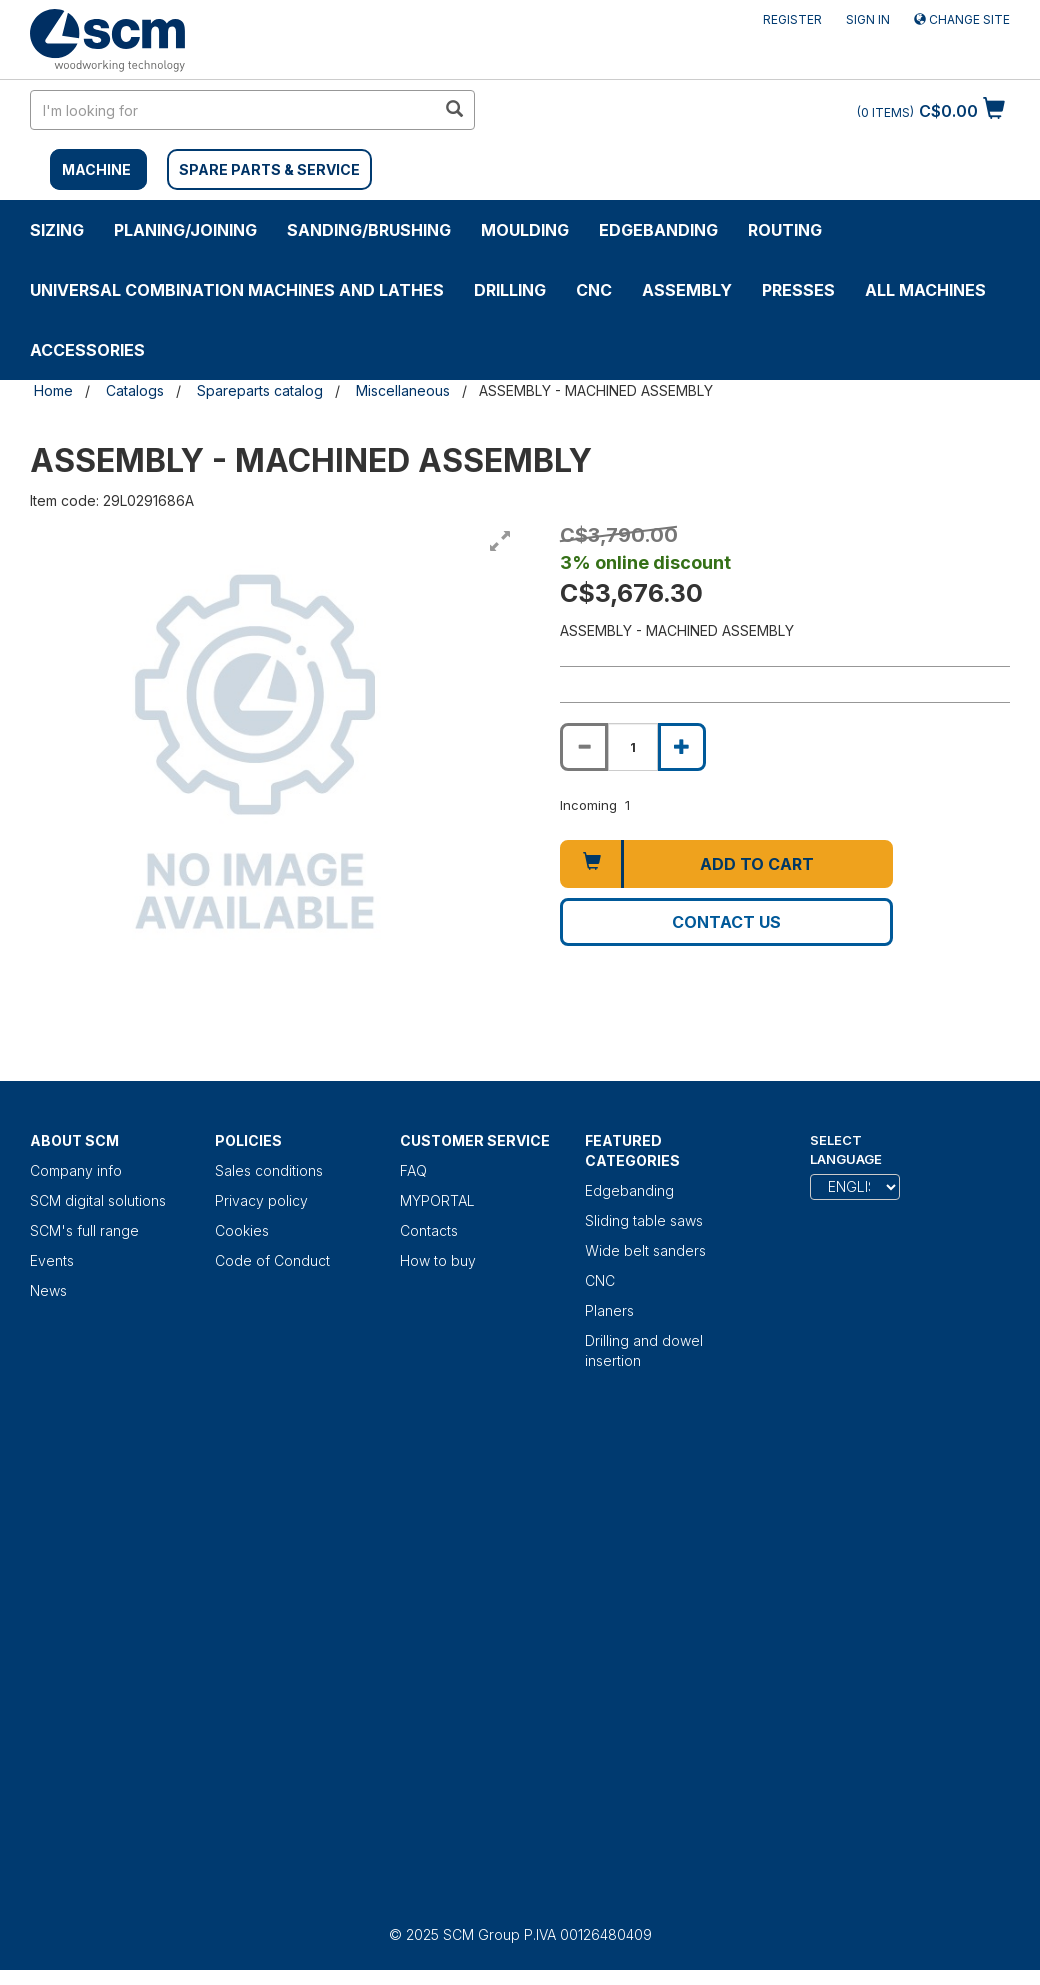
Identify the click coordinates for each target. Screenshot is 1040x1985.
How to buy (438, 1260)
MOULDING (525, 230)
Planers (609, 1310)
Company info (76, 1170)
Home (53, 390)
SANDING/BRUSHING (369, 230)
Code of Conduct (272, 1260)
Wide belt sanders (645, 1250)
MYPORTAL (437, 1200)
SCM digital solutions (98, 1200)
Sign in (868, 19)
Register (792, 19)
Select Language (846, 1149)
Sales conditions (269, 1170)
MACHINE (96, 169)
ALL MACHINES (925, 290)
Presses (798, 290)
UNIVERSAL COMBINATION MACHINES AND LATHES (237, 290)
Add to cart (757, 864)
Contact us (726, 922)
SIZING (57, 230)
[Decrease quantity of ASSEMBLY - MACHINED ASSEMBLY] (584, 747)
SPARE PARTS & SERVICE (269, 169)
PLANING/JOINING (185, 230)
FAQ (413, 1170)
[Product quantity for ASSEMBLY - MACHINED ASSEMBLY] (633, 747)
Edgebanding (658, 230)
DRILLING (510, 290)
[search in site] (233, 110)
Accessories (87, 350)
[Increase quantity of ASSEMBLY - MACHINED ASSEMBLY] (682, 747)
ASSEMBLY (687, 290)
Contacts (429, 1230)
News (48, 1290)
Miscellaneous (403, 390)
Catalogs (135, 390)
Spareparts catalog (260, 390)
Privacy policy (261, 1200)
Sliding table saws (644, 1220)
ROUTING (785, 230)
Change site (962, 19)
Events (52, 1260)
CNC (594, 290)
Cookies (242, 1230)
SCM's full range (84, 1230)
